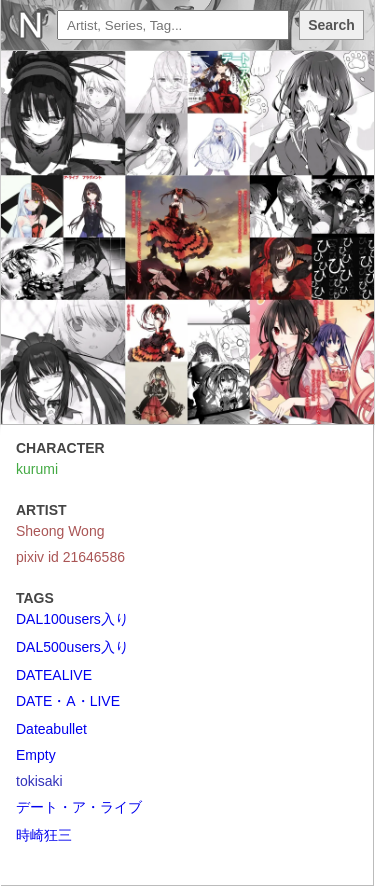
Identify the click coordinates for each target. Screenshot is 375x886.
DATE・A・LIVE (68, 701)
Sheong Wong (60, 531)
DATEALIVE (54, 675)
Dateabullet (51, 729)
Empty (36, 755)
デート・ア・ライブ (79, 807)
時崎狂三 (44, 835)
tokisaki (39, 781)
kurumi (37, 469)
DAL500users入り (72, 647)
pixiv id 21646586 (70, 557)
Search (331, 25)
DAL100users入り (72, 619)
